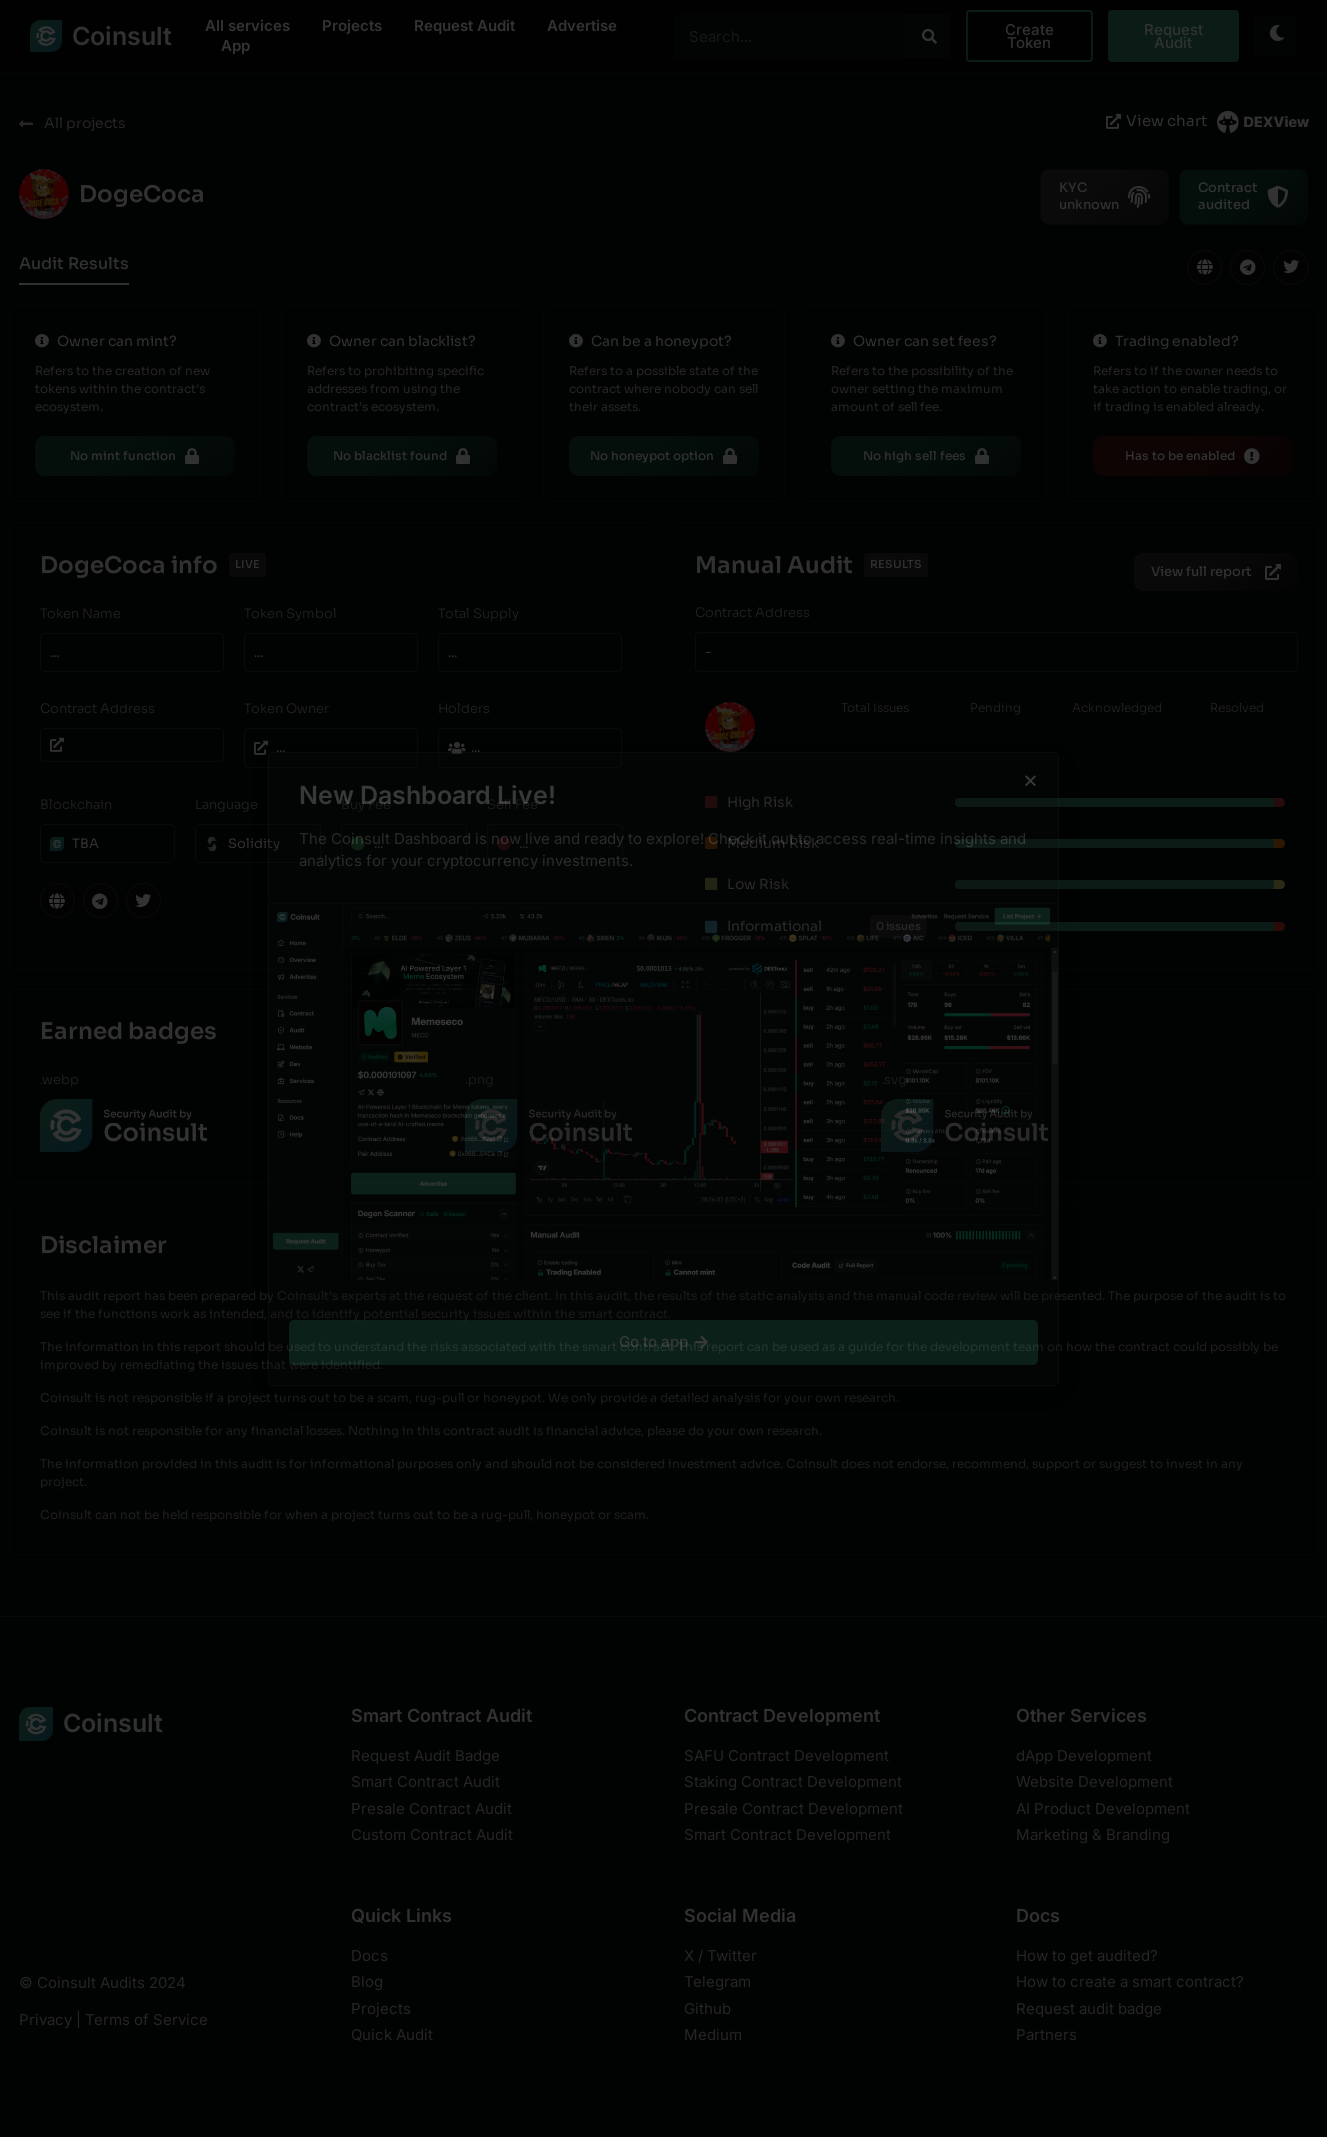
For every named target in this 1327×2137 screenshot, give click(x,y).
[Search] (928, 36)
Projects (352, 25)
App (235, 45)
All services (247, 25)
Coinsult (122, 36)
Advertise (582, 25)
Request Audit (464, 25)
